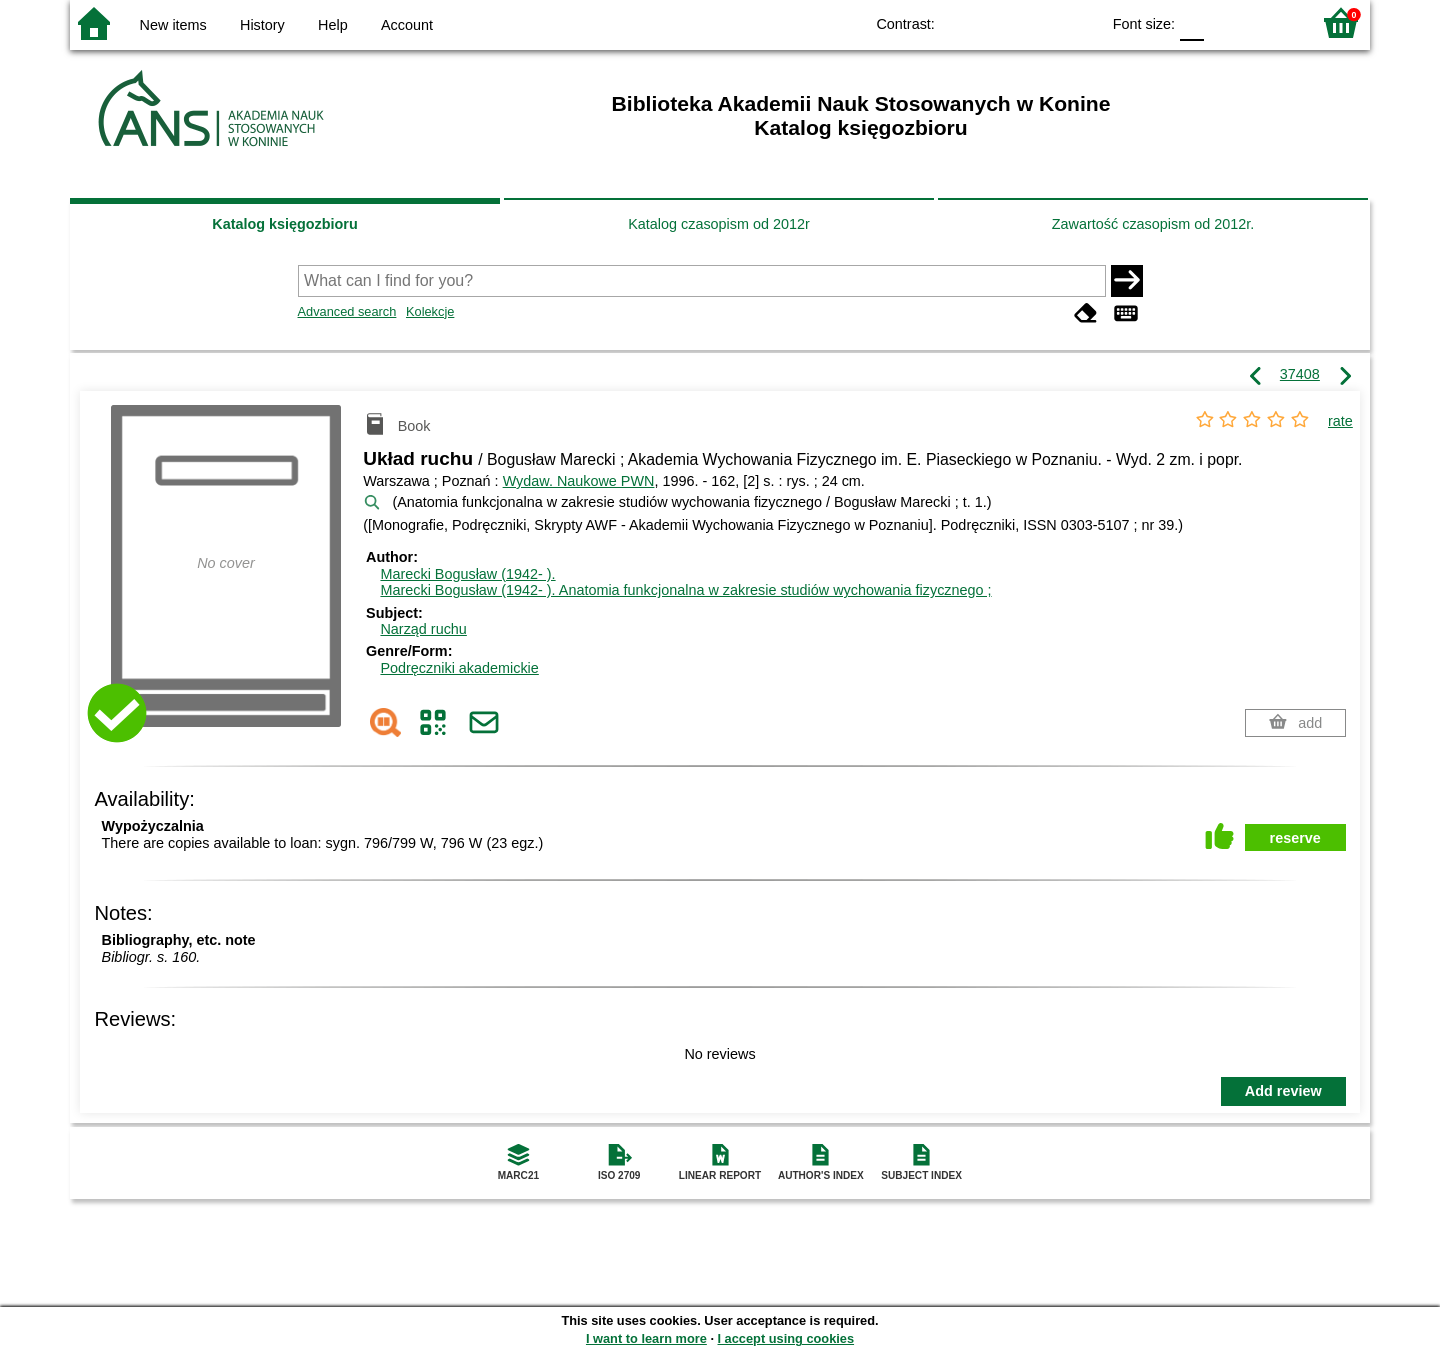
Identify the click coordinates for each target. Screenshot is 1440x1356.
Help (333, 25)
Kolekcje (430, 311)
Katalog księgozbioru (285, 224)
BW (998, 22)
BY (1078, 22)
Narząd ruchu (423, 629)
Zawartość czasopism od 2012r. (1153, 224)
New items (173, 25)
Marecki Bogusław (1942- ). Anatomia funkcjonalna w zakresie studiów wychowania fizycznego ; (685, 590)
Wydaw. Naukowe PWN (579, 481)
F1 (1226, 22)
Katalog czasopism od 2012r (719, 224)
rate (1340, 421)
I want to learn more (646, 1338)
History (262, 25)
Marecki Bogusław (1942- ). (467, 574)
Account (407, 25)
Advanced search (347, 311)
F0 (1191, 22)
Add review (1283, 1091)
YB (1038, 22)
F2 (1272, 22)
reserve (1295, 838)
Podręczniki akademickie (459, 668)
